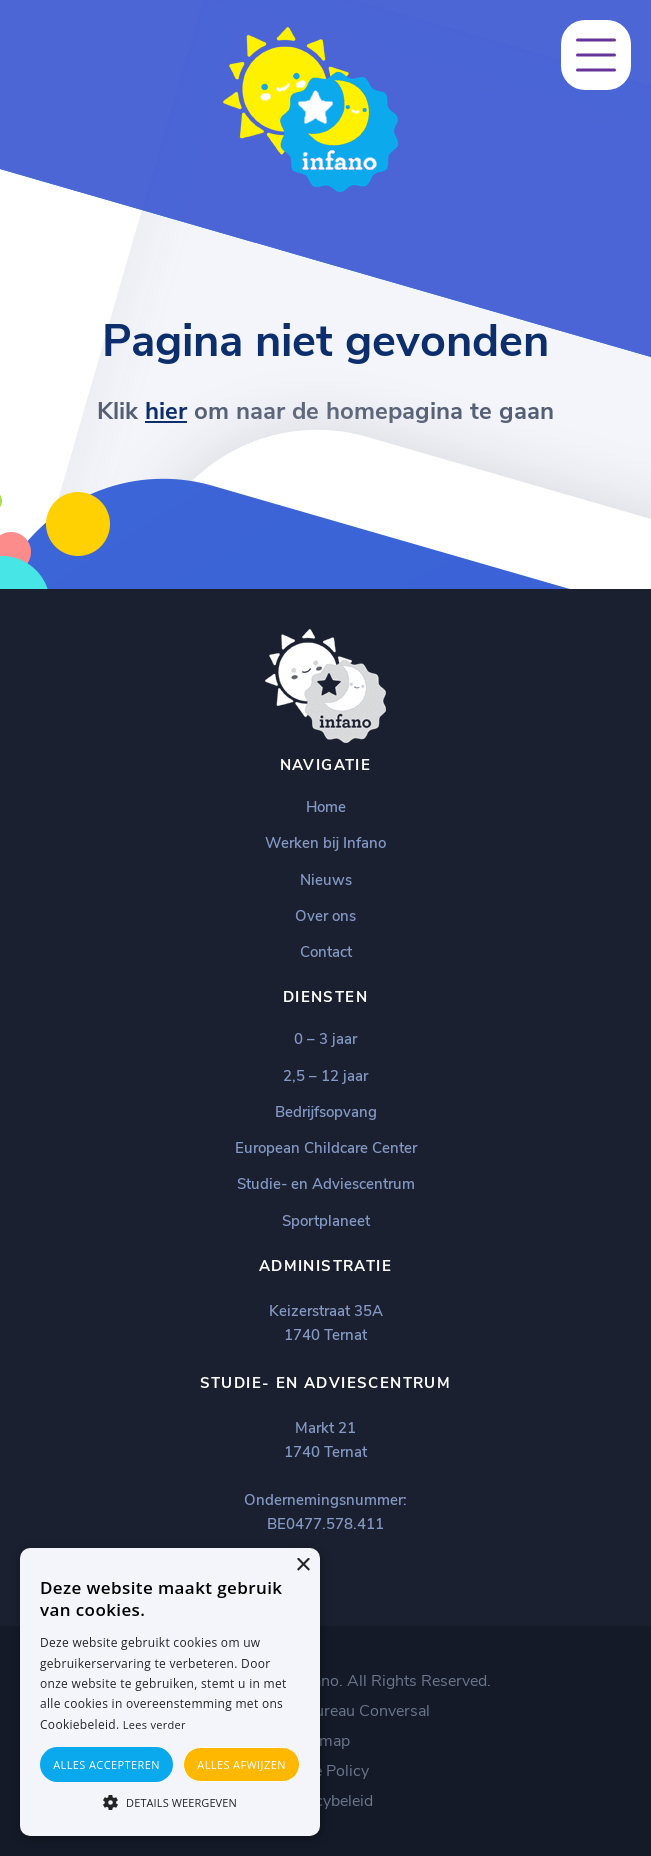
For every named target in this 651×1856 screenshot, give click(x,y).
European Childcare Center (326, 1148)
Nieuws (326, 880)
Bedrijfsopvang (326, 1112)
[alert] (170, 1692)
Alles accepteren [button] (106, 1764)
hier (166, 411)
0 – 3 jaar (325, 1039)
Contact (326, 952)
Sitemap (321, 1741)
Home (326, 807)
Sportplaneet (326, 1221)
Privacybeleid (326, 1801)
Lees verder (154, 1724)
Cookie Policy (321, 1771)
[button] (170, 1801)
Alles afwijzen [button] (241, 1764)
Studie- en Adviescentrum (326, 1184)
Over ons (325, 916)
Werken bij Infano (325, 843)
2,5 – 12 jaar (325, 1076)
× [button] (302, 1565)
